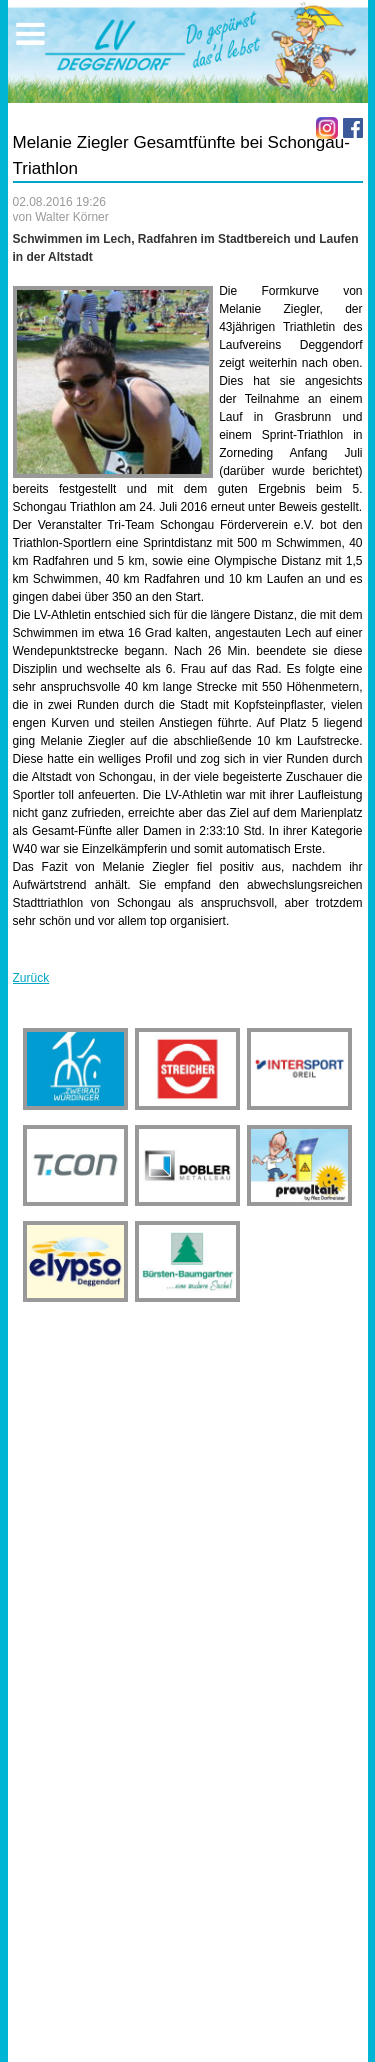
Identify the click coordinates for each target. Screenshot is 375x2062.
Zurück (31, 978)
